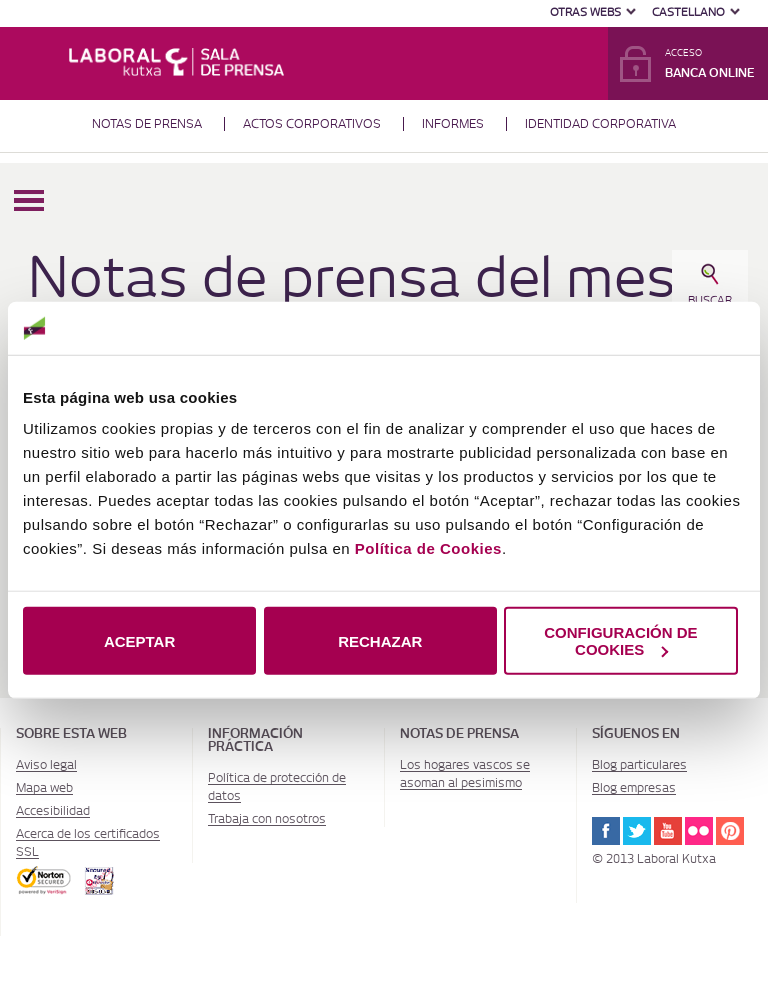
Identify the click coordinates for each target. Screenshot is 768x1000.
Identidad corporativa (600, 124)
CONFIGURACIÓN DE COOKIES (620, 641)
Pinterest (730, 831)
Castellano (688, 12)
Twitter (637, 831)
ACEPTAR (139, 640)
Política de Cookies (428, 548)
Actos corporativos (312, 124)
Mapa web (44, 788)
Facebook (606, 831)
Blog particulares (639, 765)
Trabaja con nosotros (267, 819)
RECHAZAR (380, 640)
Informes (453, 124)
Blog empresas (634, 788)
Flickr (699, 831)
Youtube (668, 831)
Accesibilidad (53, 811)
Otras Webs (585, 12)
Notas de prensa (147, 124)
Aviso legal (46, 765)
